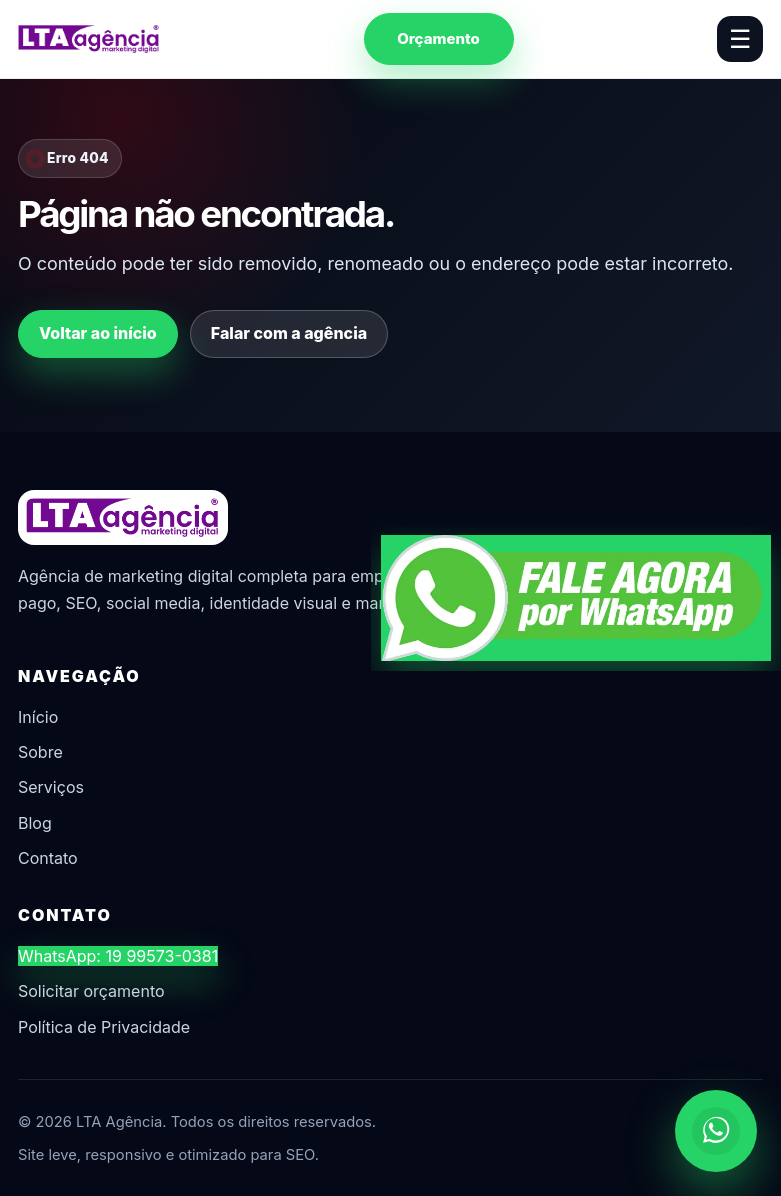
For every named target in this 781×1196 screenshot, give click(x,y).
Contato (48, 858)
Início (38, 717)
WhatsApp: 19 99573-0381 (118, 956)
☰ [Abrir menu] (740, 39)
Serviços (51, 787)
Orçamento (438, 38)
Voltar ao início (98, 333)
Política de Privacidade (104, 1027)
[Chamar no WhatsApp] (716, 1131)
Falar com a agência (289, 333)
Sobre (40, 752)
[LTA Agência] (89, 39)
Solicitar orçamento (91, 991)
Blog (35, 823)
